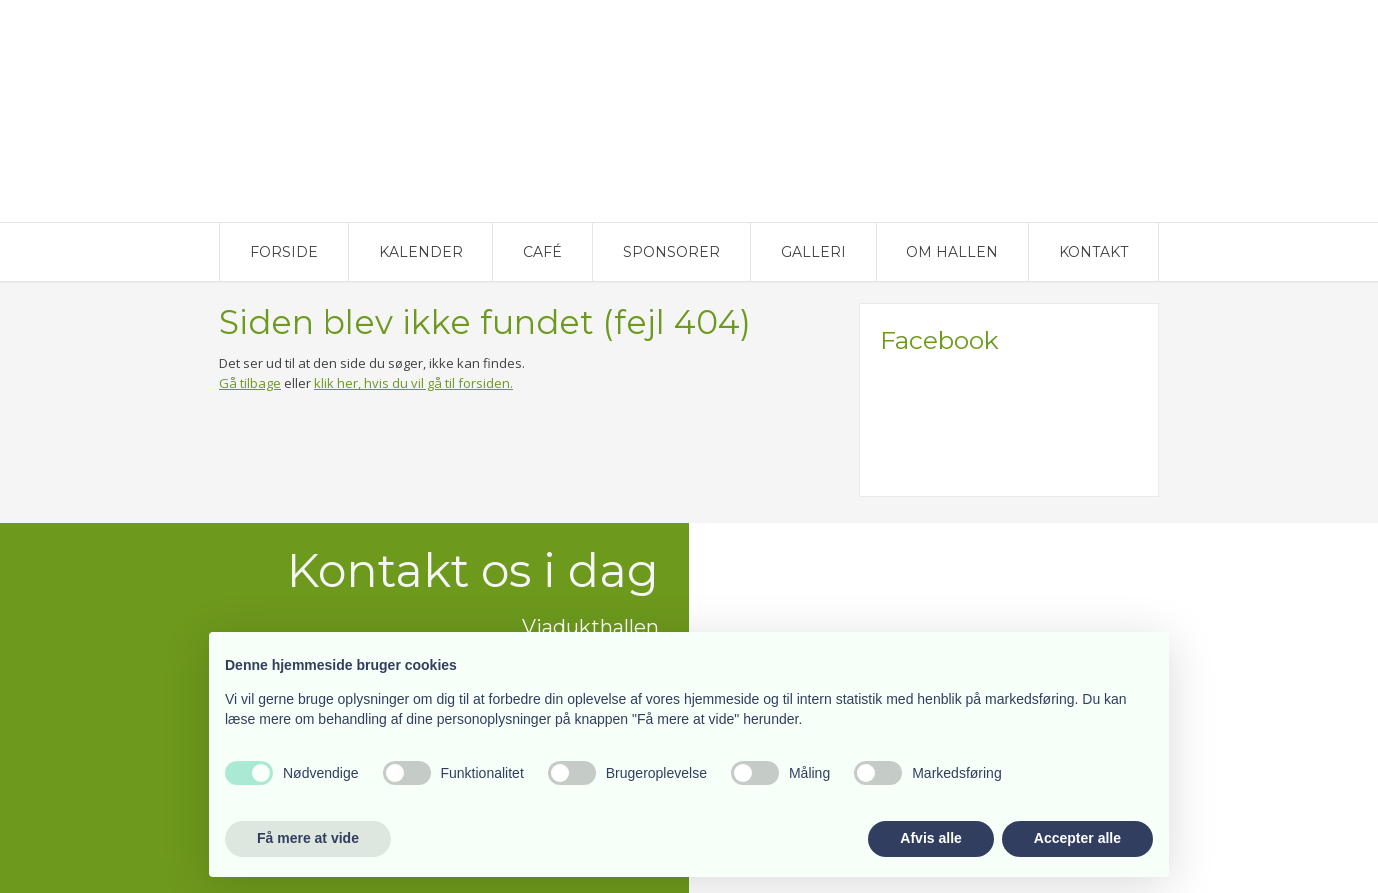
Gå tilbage (250, 383)
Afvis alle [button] (930, 838)
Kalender (421, 252)
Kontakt (1093, 252)
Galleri (813, 252)
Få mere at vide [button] (308, 838)
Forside (284, 252)
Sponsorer (671, 252)
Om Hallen (952, 252)
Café (542, 252)
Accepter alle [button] (1077, 838)
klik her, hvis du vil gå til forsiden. (413, 383)
